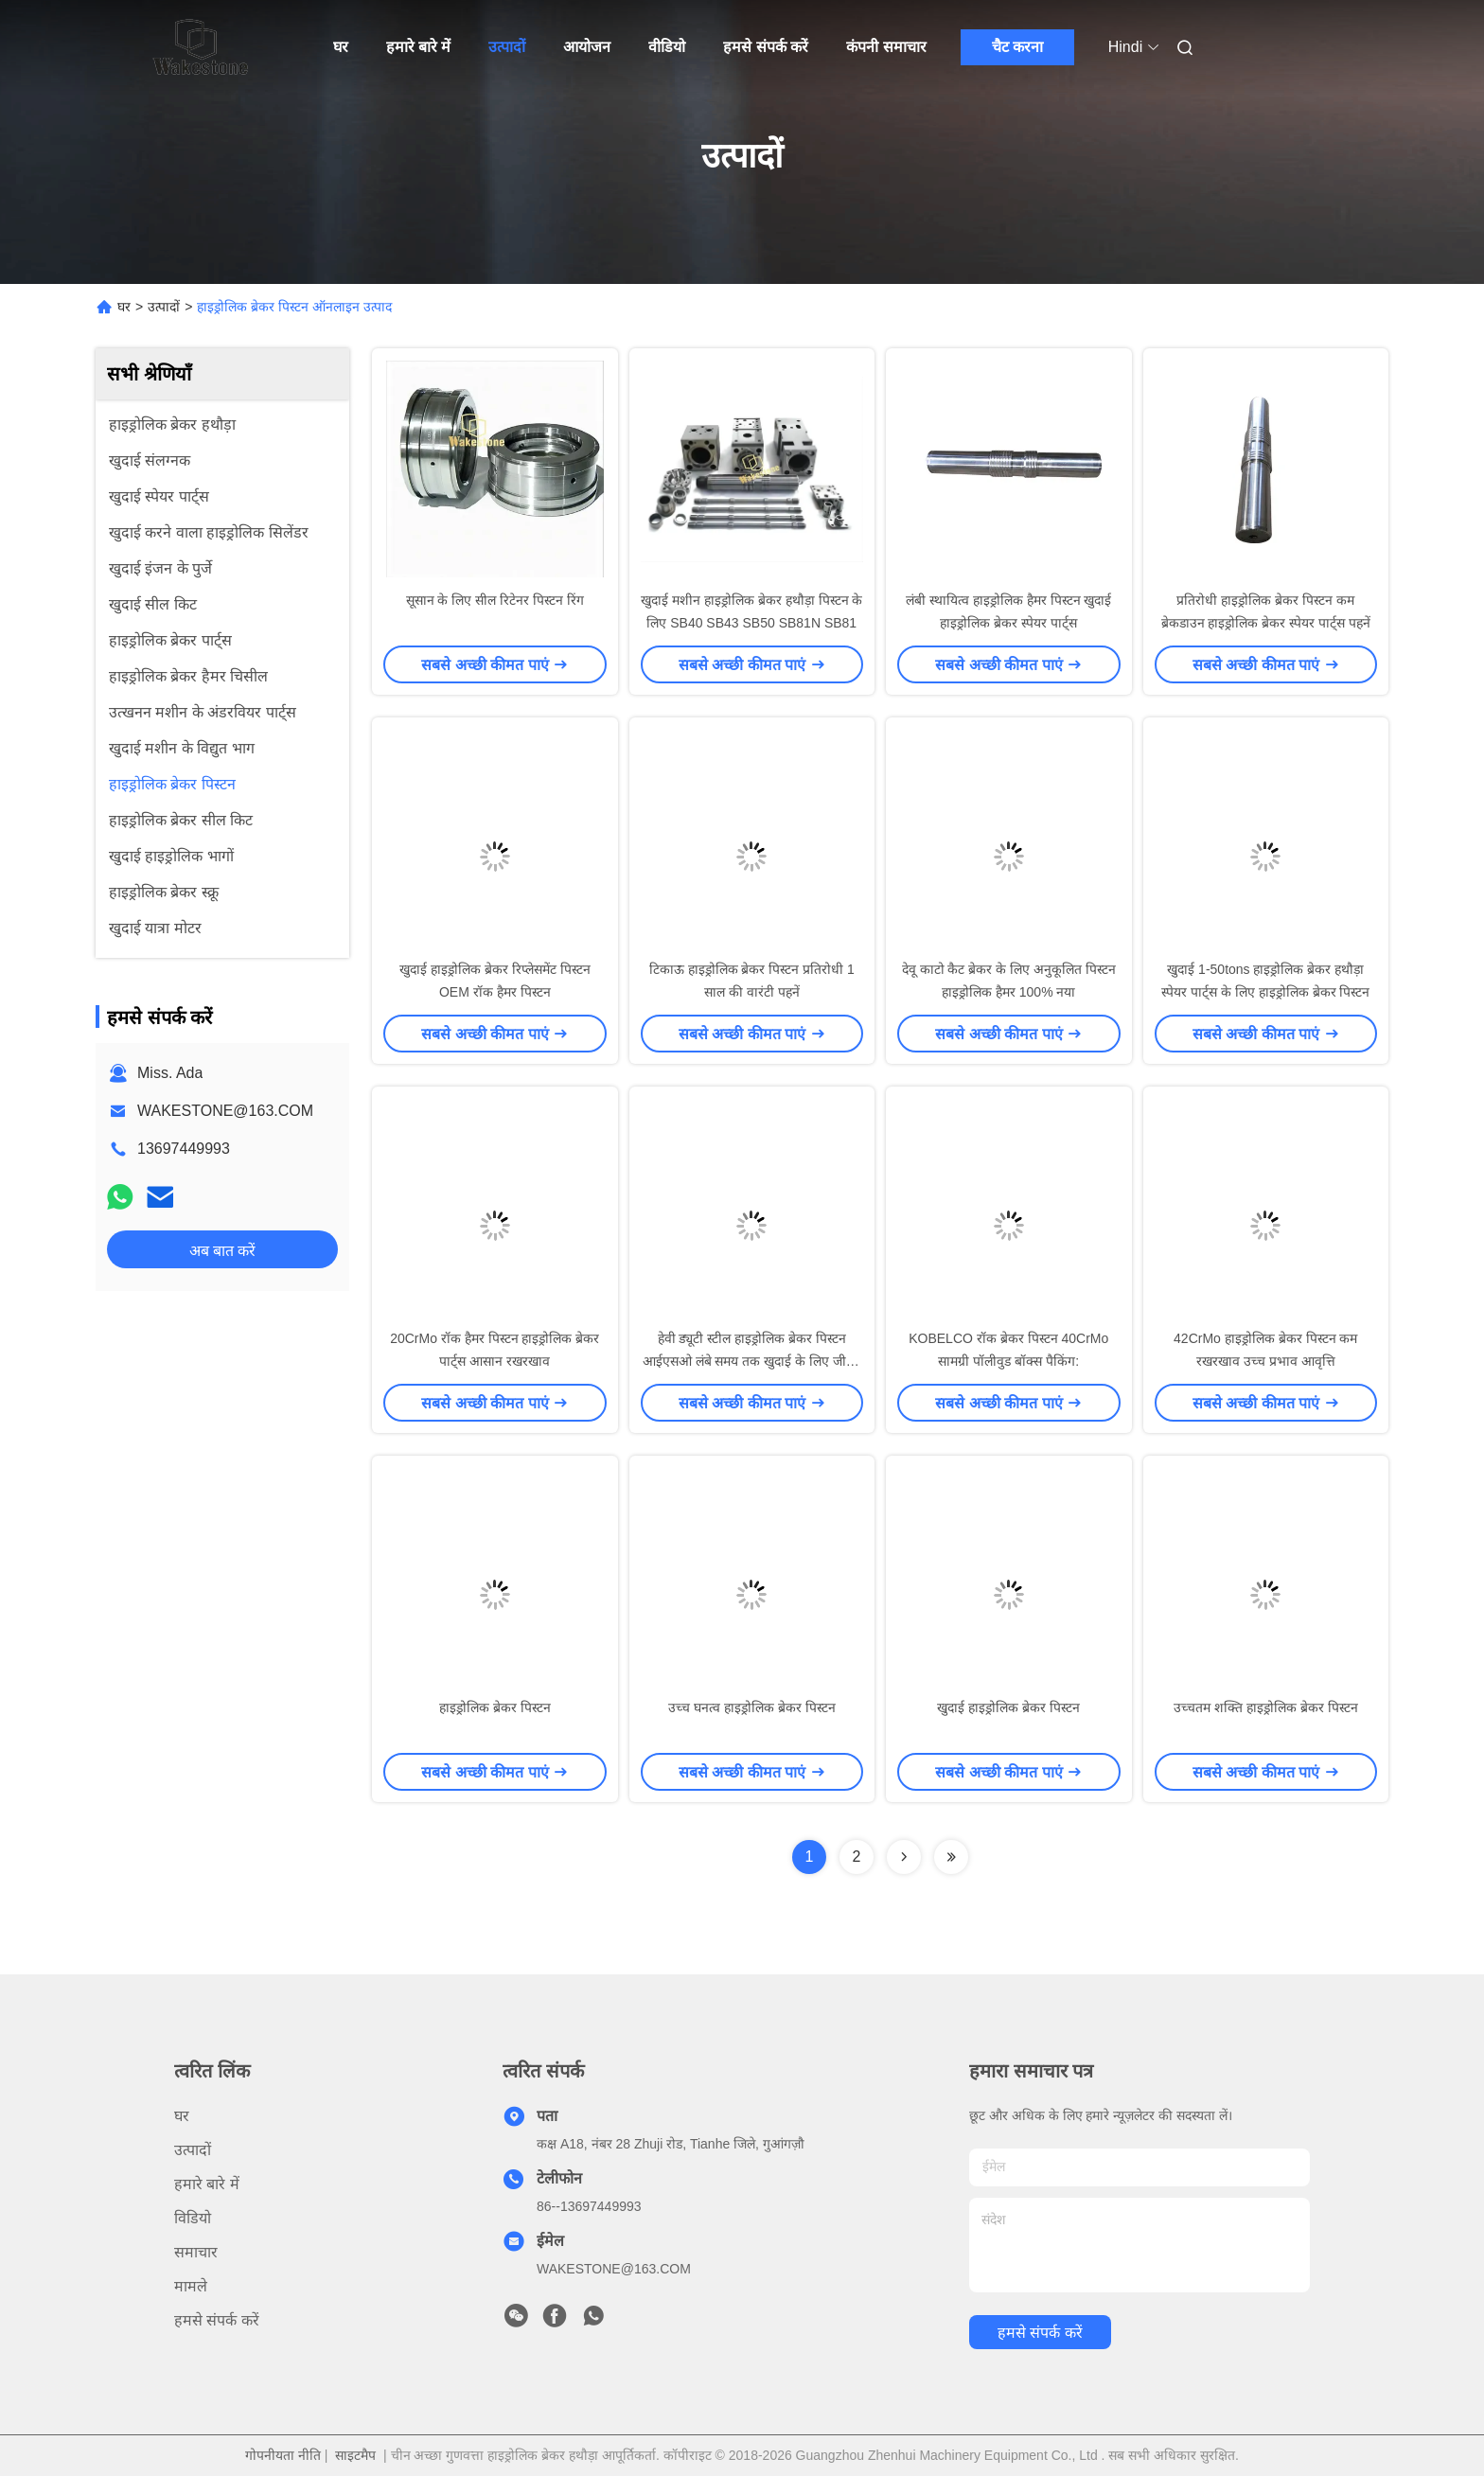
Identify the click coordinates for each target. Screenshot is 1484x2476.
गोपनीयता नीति (283, 2455)
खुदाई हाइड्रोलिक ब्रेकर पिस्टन (1008, 1707)
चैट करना (1017, 47)
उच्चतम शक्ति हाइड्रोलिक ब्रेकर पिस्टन (1266, 1707)
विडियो (192, 2218)
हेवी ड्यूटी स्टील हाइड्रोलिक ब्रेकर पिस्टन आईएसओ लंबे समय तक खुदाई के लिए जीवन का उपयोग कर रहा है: (752, 1361)
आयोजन (586, 47)
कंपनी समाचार (886, 47)
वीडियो (666, 47)
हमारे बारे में (418, 47)
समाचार (196, 2252)
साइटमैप (355, 2455)
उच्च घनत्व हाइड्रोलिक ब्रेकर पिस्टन (752, 1707)
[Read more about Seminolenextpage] (904, 1857)
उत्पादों (506, 47)
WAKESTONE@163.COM (225, 1111)
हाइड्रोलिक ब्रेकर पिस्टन (495, 1707)
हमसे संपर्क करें (765, 47)
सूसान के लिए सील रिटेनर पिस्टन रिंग (495, 600)
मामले (190, 2286)
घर (340, 47)
